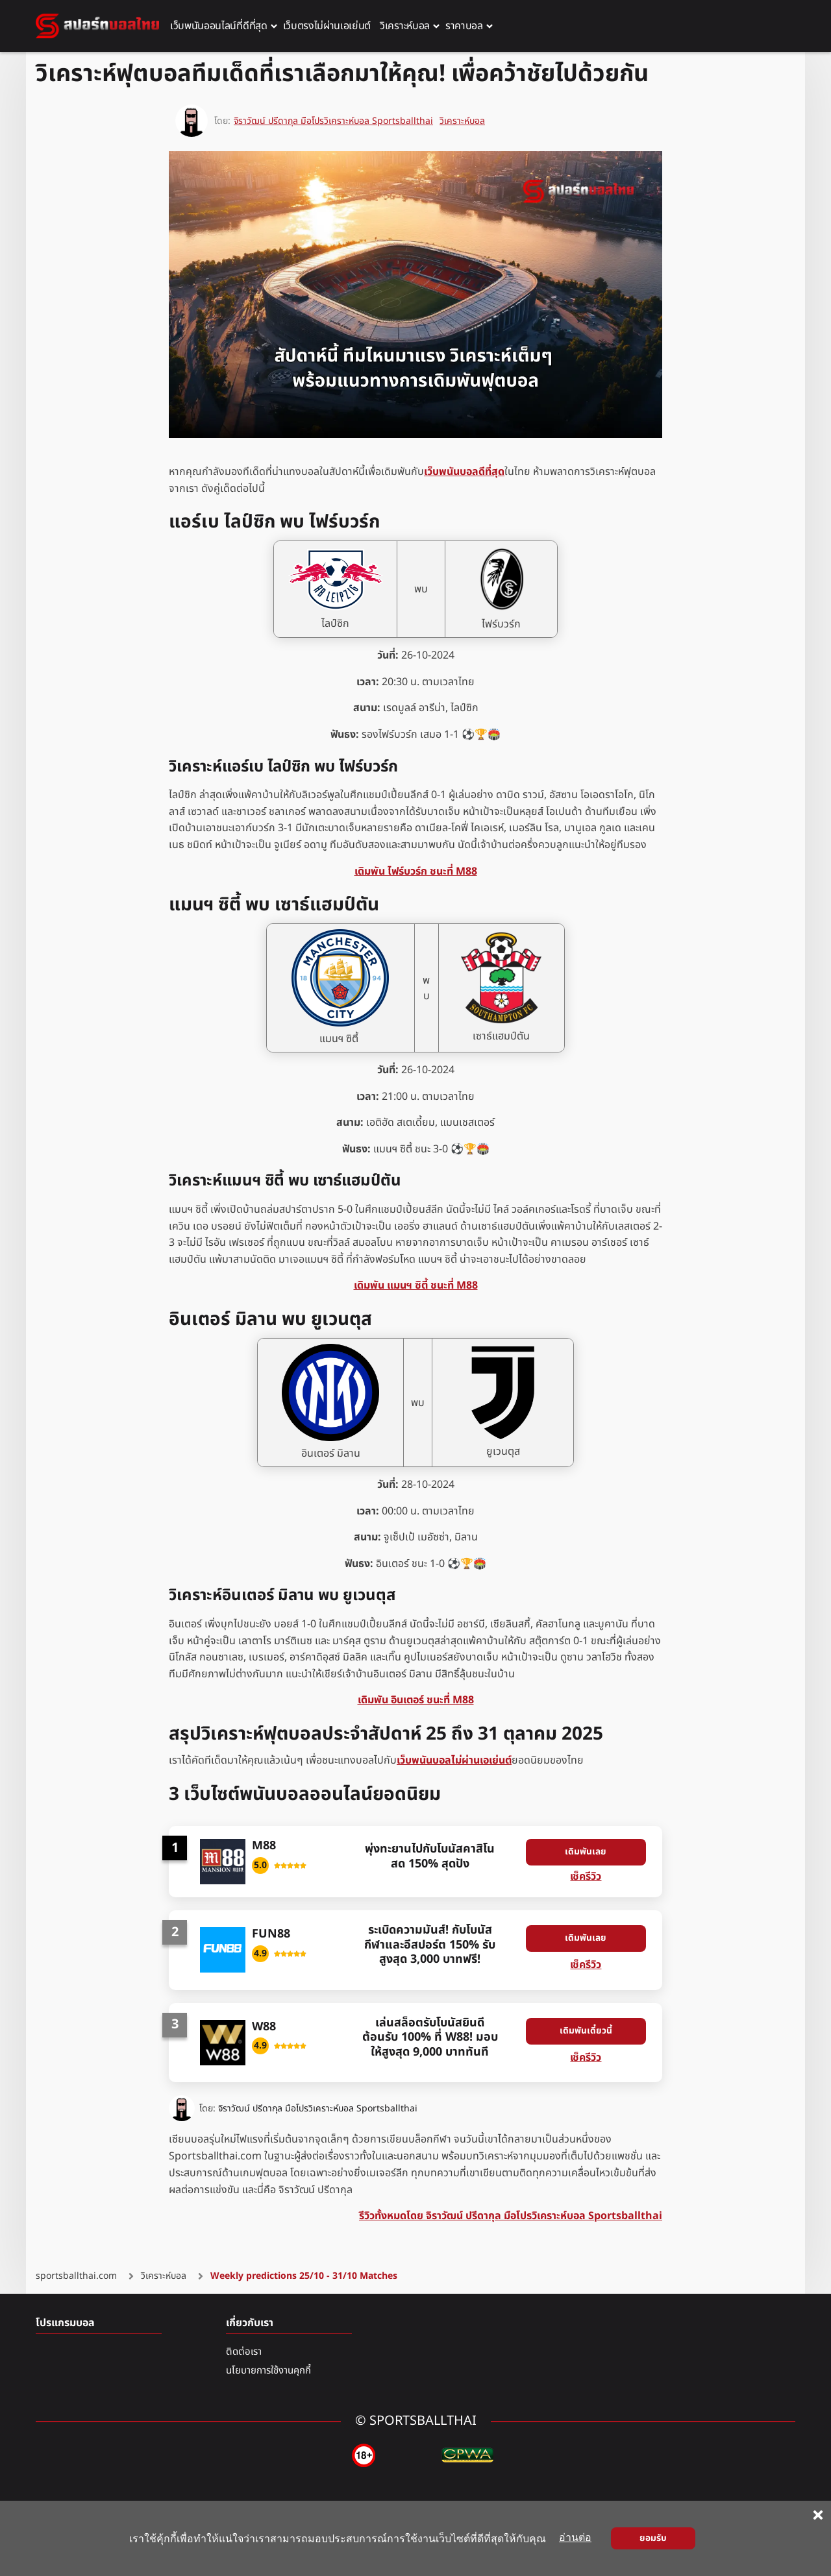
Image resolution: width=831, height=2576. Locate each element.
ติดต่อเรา (244, 2351)
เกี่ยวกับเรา (249, 2323)
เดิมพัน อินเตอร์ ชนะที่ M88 (416, 1700)
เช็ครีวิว (585, 1877)
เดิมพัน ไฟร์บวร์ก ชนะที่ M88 (415, 871)
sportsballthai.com (76, 2276)
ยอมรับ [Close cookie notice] (653, 2538)
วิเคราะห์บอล (462, 120)
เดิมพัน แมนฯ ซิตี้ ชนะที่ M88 (416, 1285)
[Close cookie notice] (818, 2515)
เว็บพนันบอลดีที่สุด (464, 472)
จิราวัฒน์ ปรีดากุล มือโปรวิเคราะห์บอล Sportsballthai (317, 2109)
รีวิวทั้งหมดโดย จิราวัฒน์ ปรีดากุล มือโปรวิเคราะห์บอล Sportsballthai (510, 2216)
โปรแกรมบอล (65, 2323)
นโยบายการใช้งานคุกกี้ (268, 2370)
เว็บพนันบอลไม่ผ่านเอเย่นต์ (454, 1760)
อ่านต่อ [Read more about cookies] (575, 2537)
